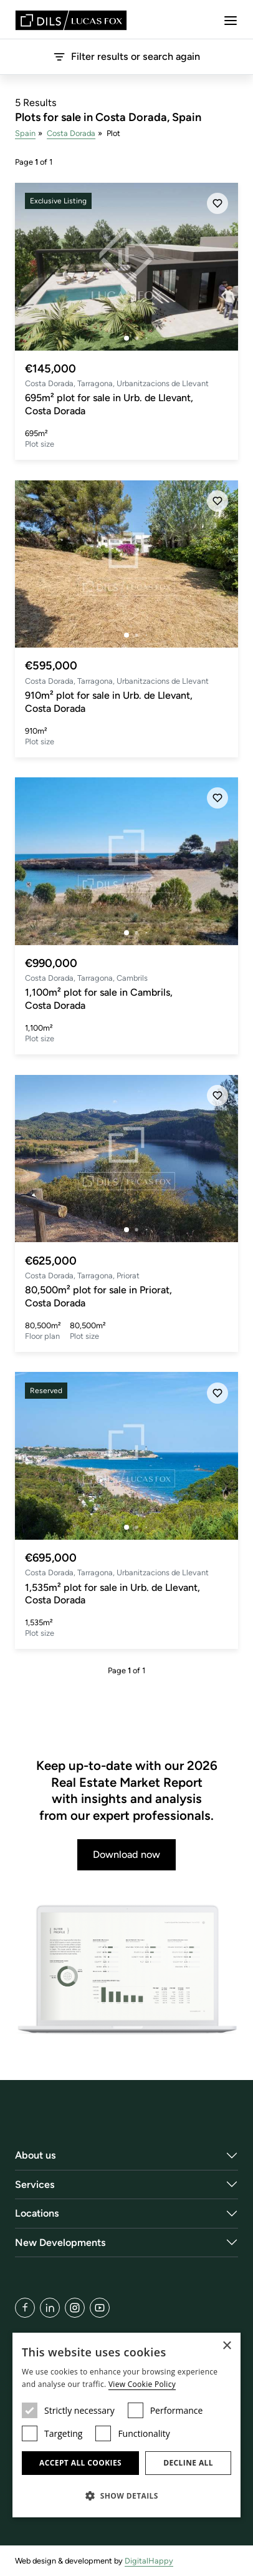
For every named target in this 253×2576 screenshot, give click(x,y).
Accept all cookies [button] (80, 2462)
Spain (25, 133)
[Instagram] (75, 2308)
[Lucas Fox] (71, 20)
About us (35, 2155)
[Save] (217, 203)
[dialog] (126, 2425)
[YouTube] (100, 2308)
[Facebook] (25, 2308)
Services (35, 2184)
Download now (126, 1854)
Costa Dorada (71, 133)
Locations (37, 2213)
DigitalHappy (149, 2560)
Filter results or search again (126, 57)
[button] (126, 2495)
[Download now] (126, 1970)
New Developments (60, 2242)
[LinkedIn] (50, 2308)
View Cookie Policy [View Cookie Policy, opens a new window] (142, 2384)
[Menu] (230, 20)
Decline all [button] (188, 2462)
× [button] (226, 2346)
